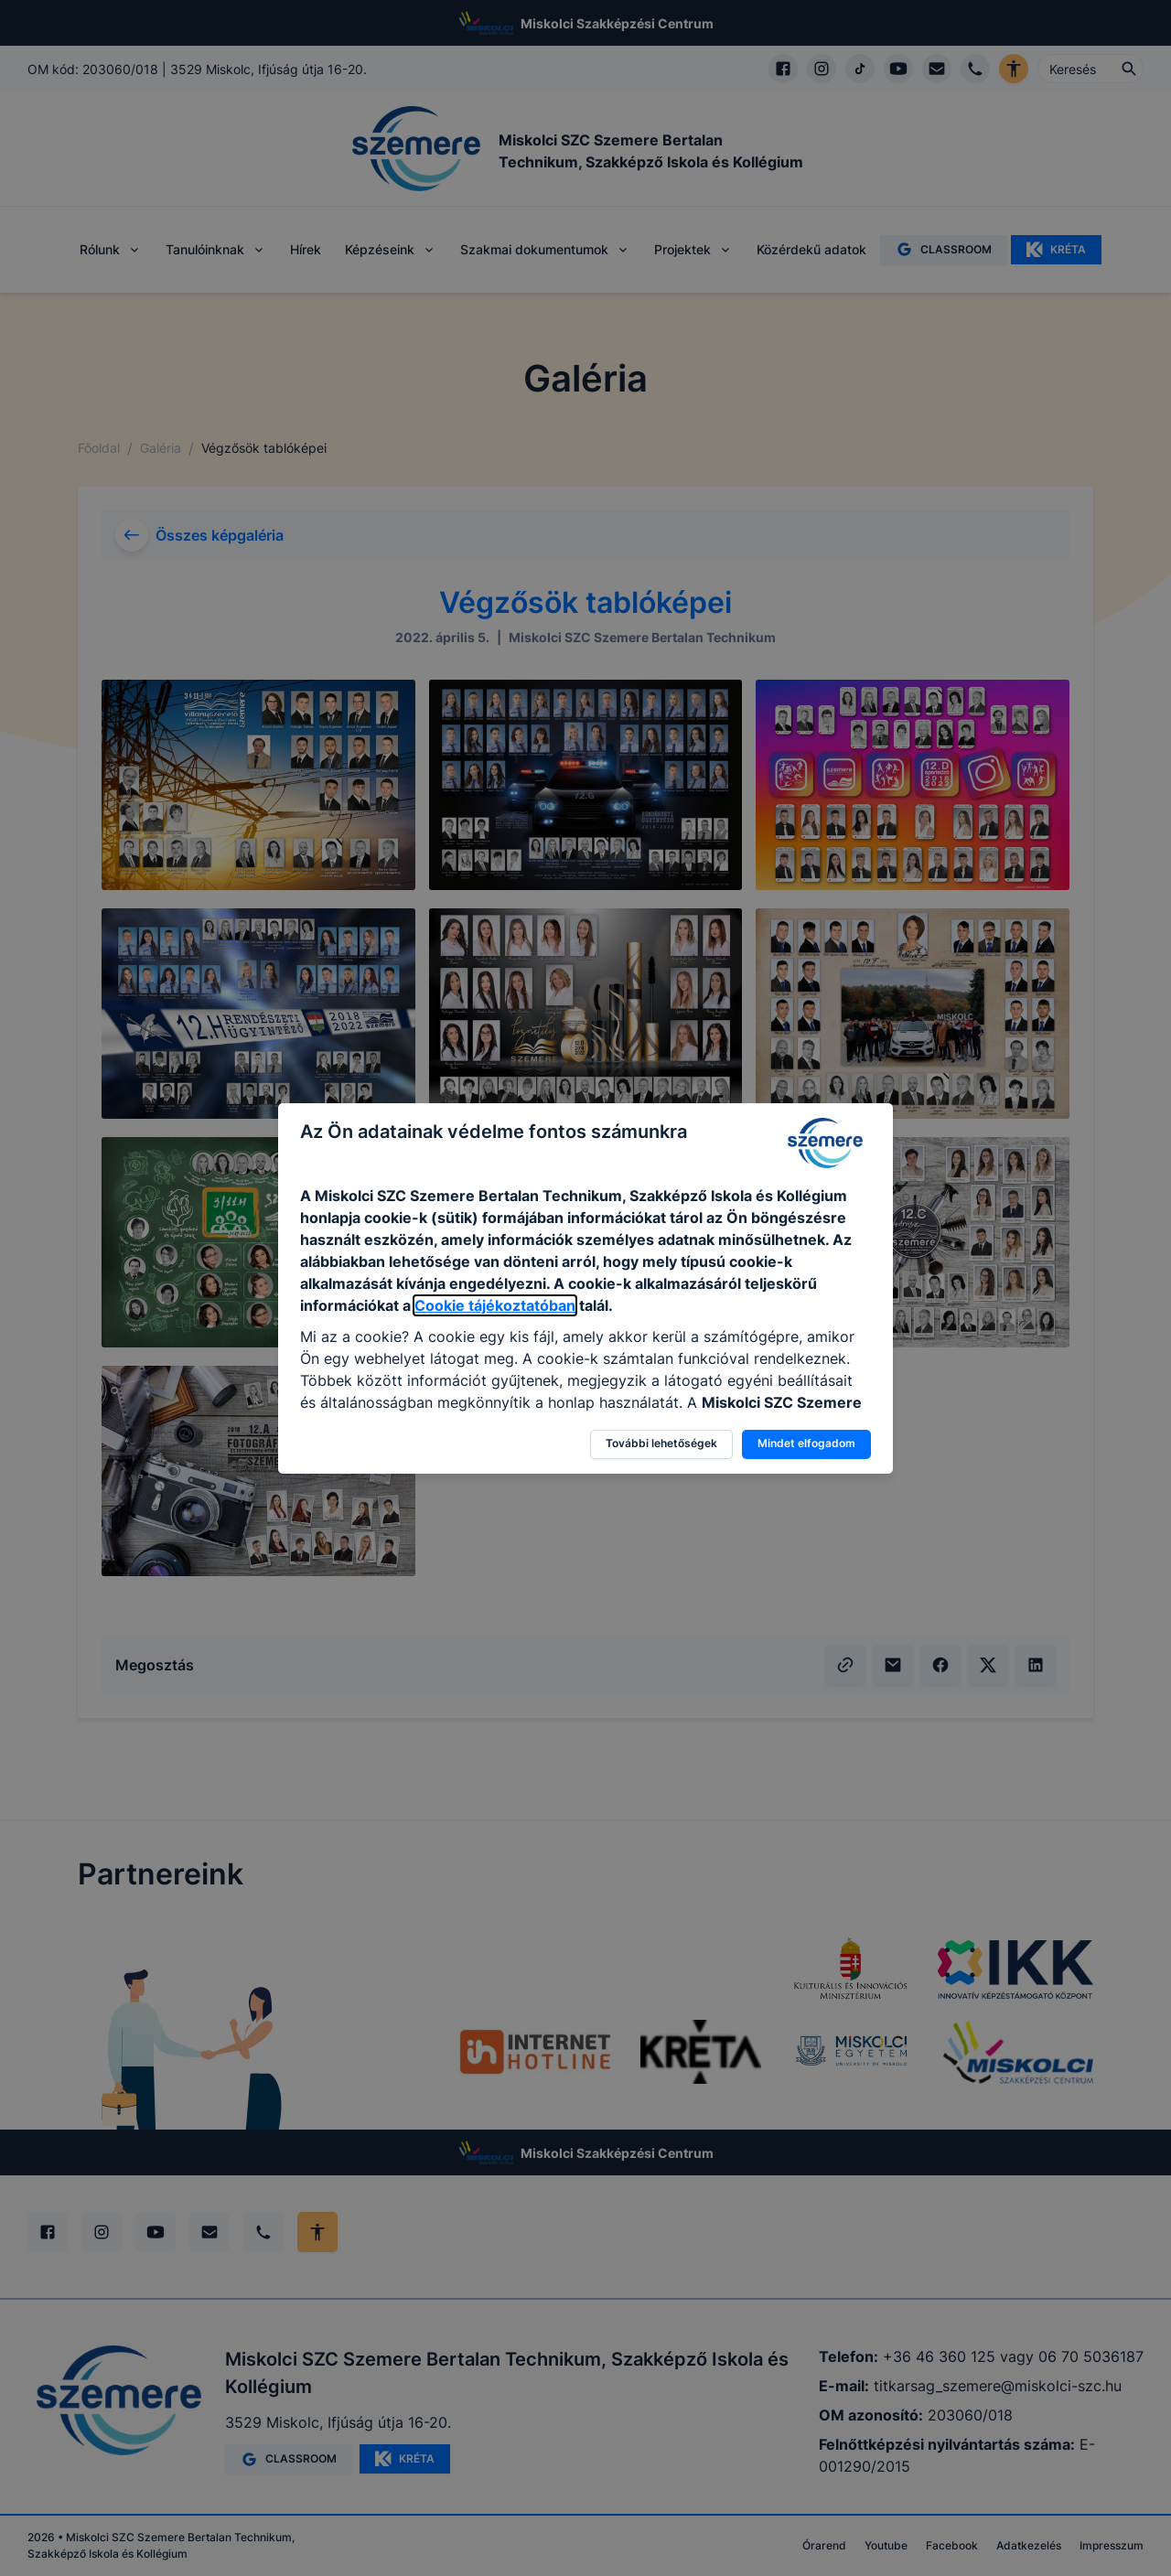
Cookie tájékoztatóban (494, 1305)
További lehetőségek (661, 1443)
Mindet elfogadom (806, 1443)
